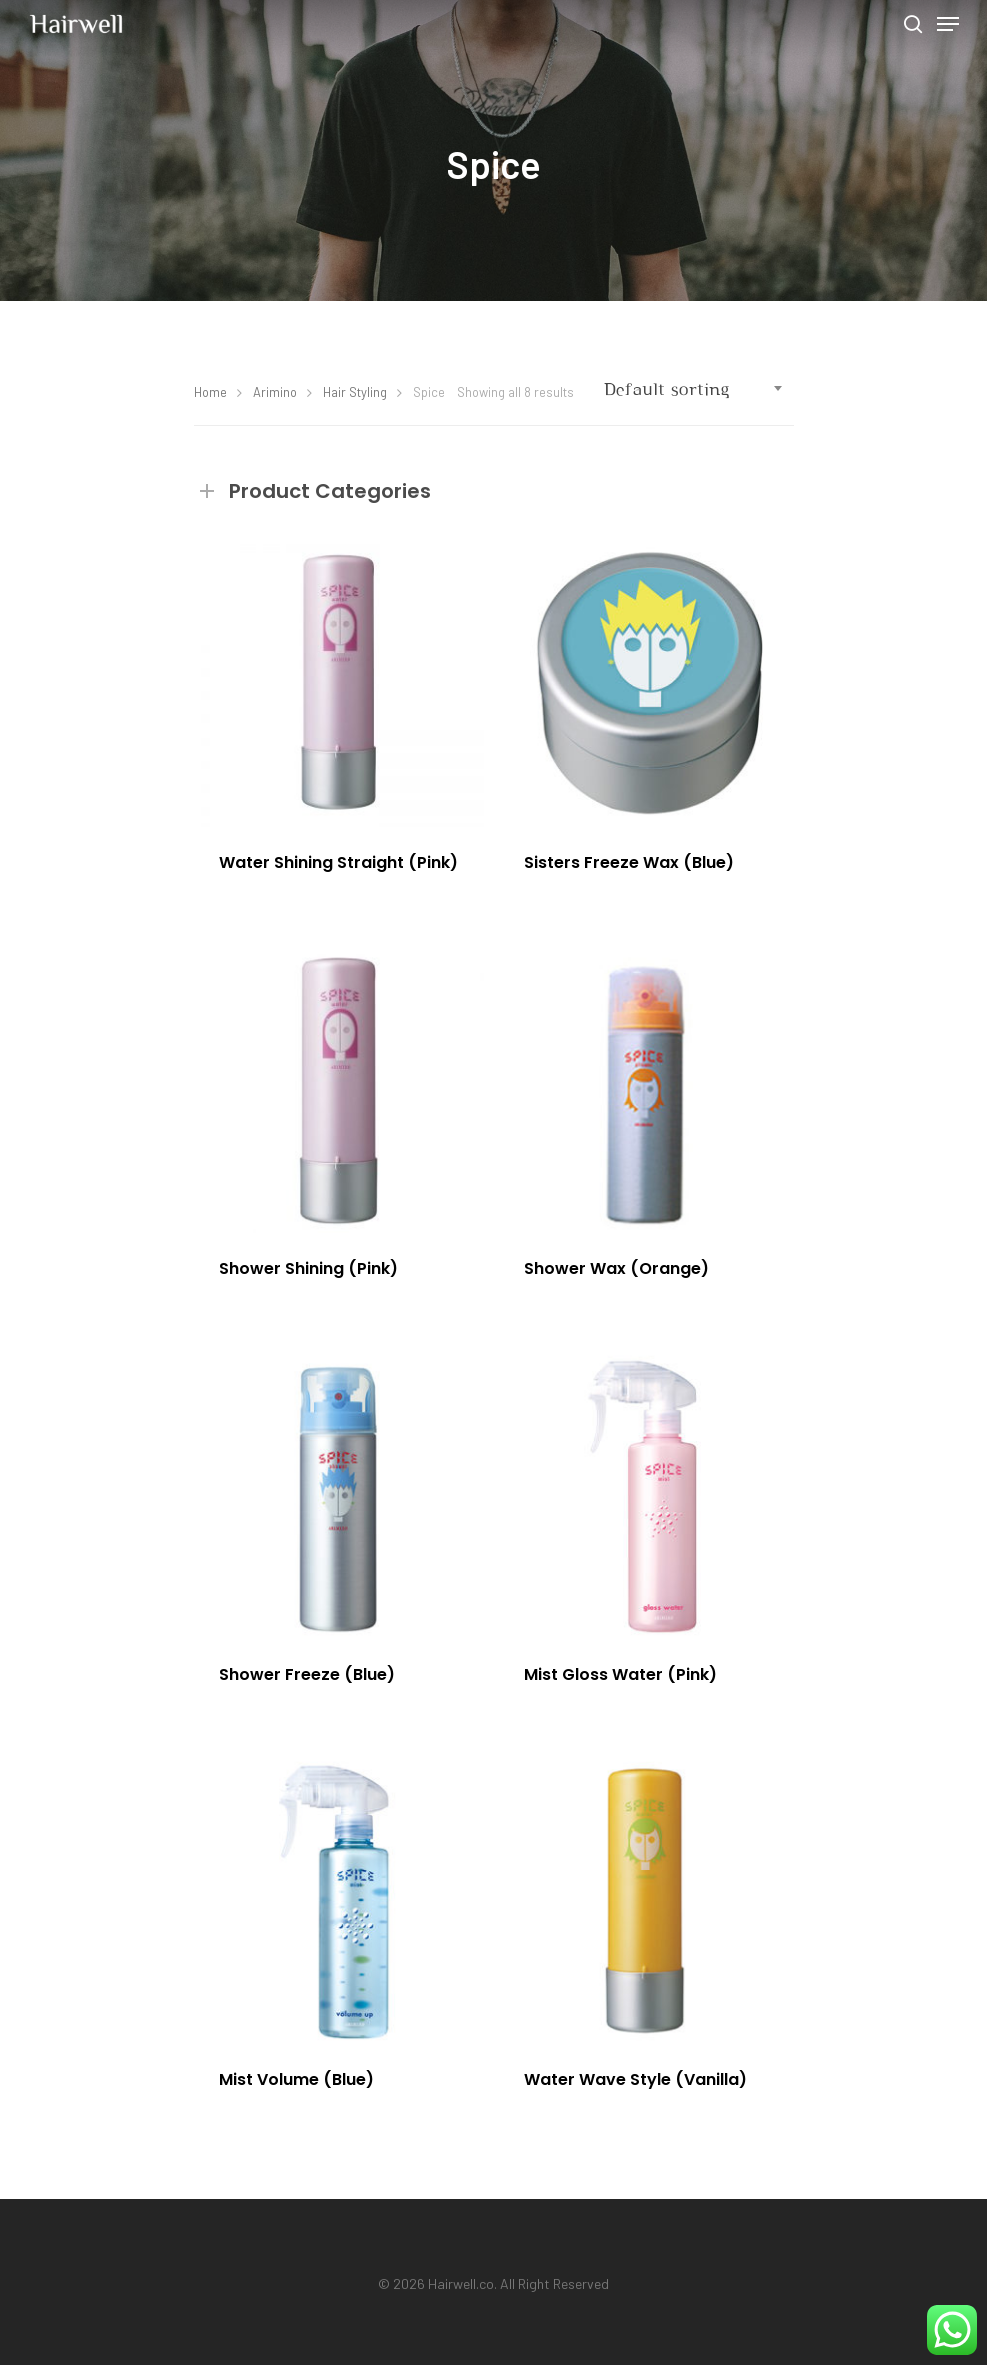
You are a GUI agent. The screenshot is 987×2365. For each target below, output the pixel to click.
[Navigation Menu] (948, 24)
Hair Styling (355, 392)
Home (210, 392)
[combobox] (694, 390)
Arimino (275, 392)
